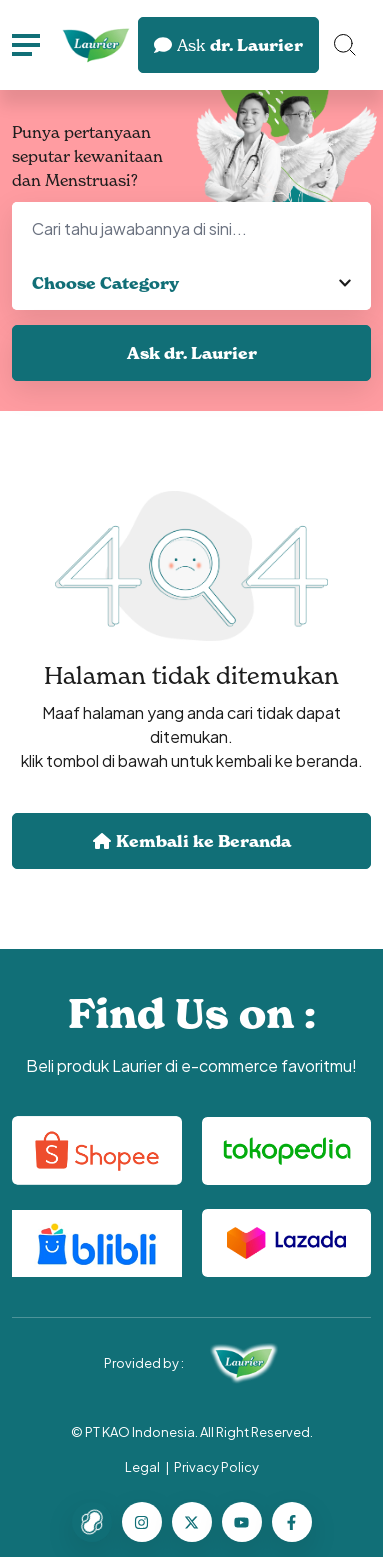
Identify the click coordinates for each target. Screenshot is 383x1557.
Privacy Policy (216, 1467)
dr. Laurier (228, 45)
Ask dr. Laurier (192, 353)
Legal (142, 1467)
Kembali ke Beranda (192, 841)
